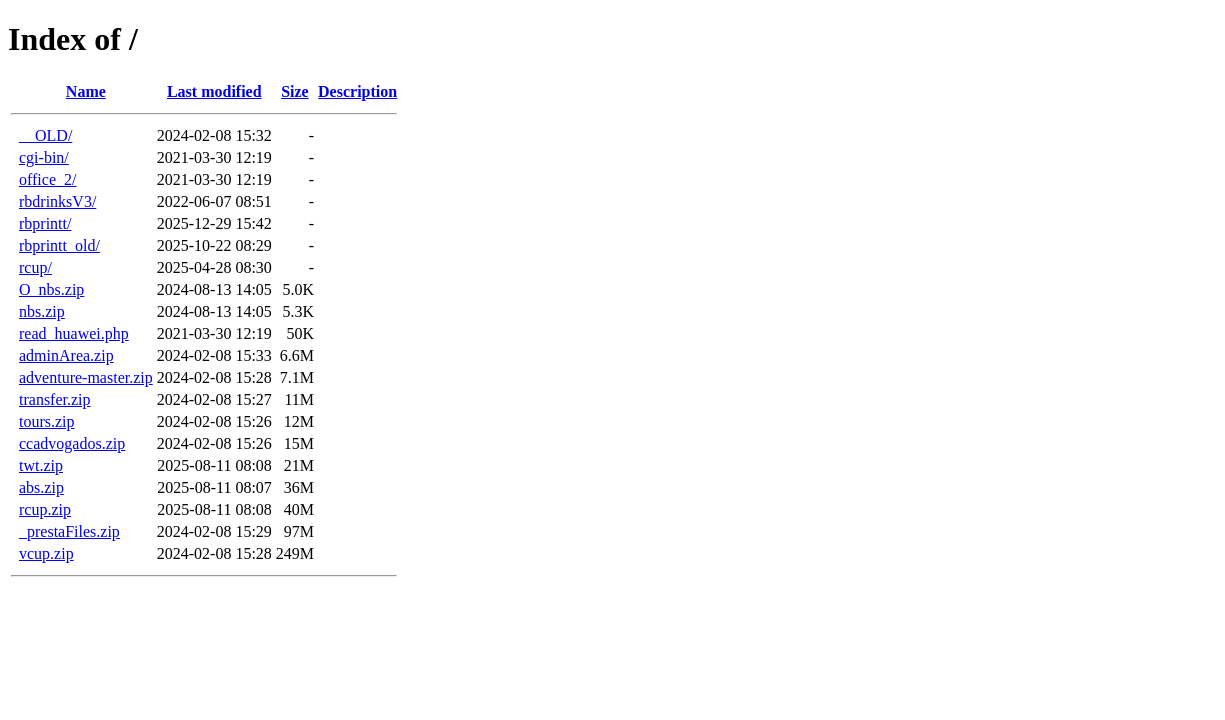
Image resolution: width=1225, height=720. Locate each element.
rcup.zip (45, 509)
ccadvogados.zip (72, 443)
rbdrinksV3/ (57, 201)
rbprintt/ (45, 223)
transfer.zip (55, 399)
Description (357, 91)
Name (86, 91)
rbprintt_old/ (59, 245)
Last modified (214, 91)
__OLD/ (45, 135)
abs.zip (41, 487)
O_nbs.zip (51, 289)
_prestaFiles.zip (69, 531)
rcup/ (35, 267)
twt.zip (41, 465)
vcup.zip (46, 553)
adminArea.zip (66, 355)
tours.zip (47, 421)
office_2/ (47, 179)
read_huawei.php (74, 333)
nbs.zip (42, 311)
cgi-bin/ (44, 157)
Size (295, 91)
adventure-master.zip (86, 377)
